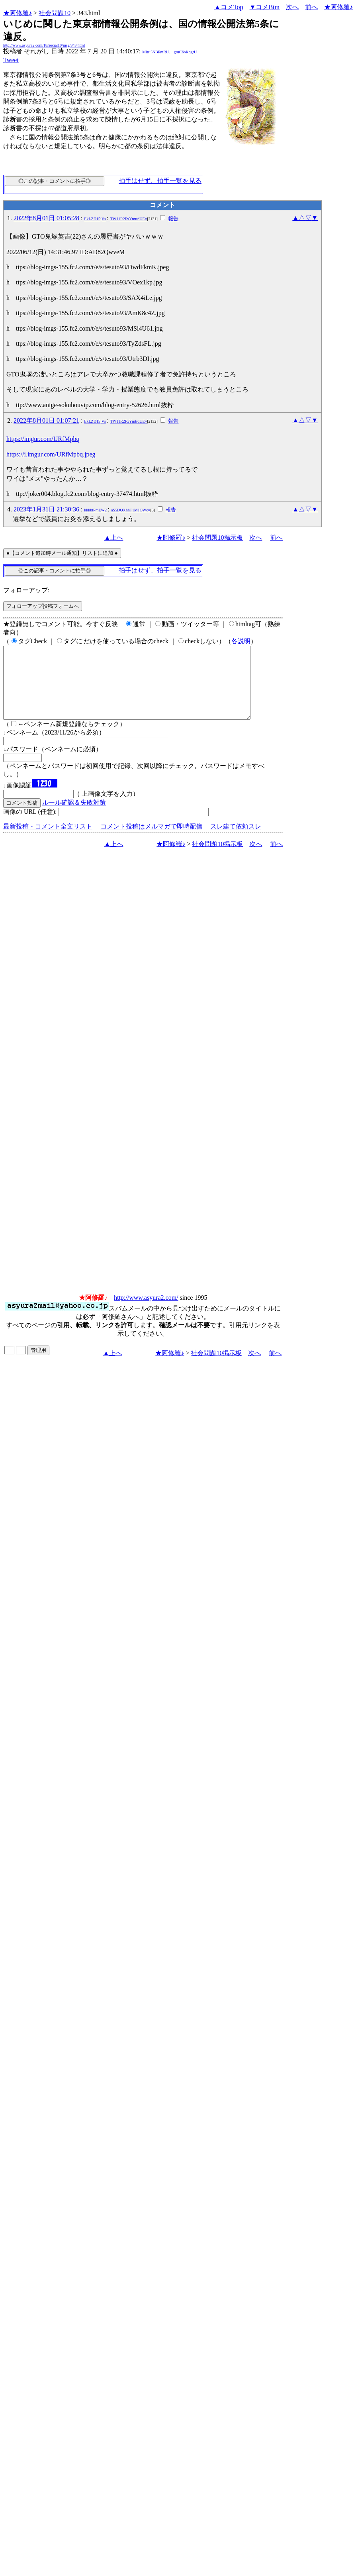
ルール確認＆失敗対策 (74, 816)
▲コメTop (228, 7)
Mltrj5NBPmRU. (156, 52)
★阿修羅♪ (17, 13)
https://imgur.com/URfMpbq (43, 438)
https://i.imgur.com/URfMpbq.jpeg (51, 454)
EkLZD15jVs (95, 219)
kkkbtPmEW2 (95, 510)
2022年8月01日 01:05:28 (46, 218)
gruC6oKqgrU (185, 52)
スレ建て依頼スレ (235, 840)
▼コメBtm (265, 7)
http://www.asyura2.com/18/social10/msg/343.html (44, 45)
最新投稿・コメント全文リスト (47, 840)
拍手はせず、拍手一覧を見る (160, 180)
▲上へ (113, 537)
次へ (292, 7)
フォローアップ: (26, 590)
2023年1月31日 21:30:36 (46, 509)
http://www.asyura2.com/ (146, 1312)
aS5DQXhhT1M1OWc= (130, 510)
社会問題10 (54, 13)
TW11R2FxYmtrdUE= (128, 219)
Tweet (11, 60)
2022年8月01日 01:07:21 (46, 420)
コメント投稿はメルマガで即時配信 (151, 840)
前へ (311, 7)
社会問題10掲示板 (217, 537)
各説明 (240, 641)
